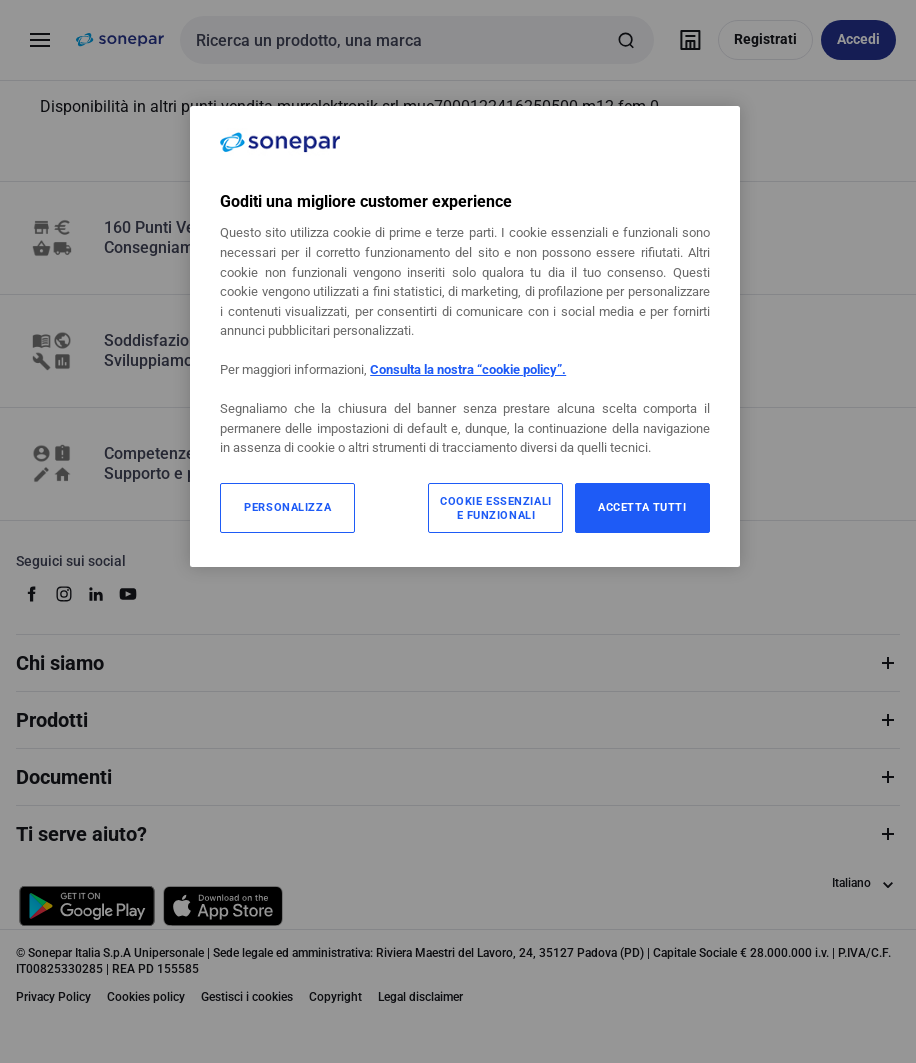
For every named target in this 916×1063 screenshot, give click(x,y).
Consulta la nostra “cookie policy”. (468, 369)
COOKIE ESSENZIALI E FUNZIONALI (496, 508)
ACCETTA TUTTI (642, 507)
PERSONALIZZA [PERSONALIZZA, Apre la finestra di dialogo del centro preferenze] (287, 507)
